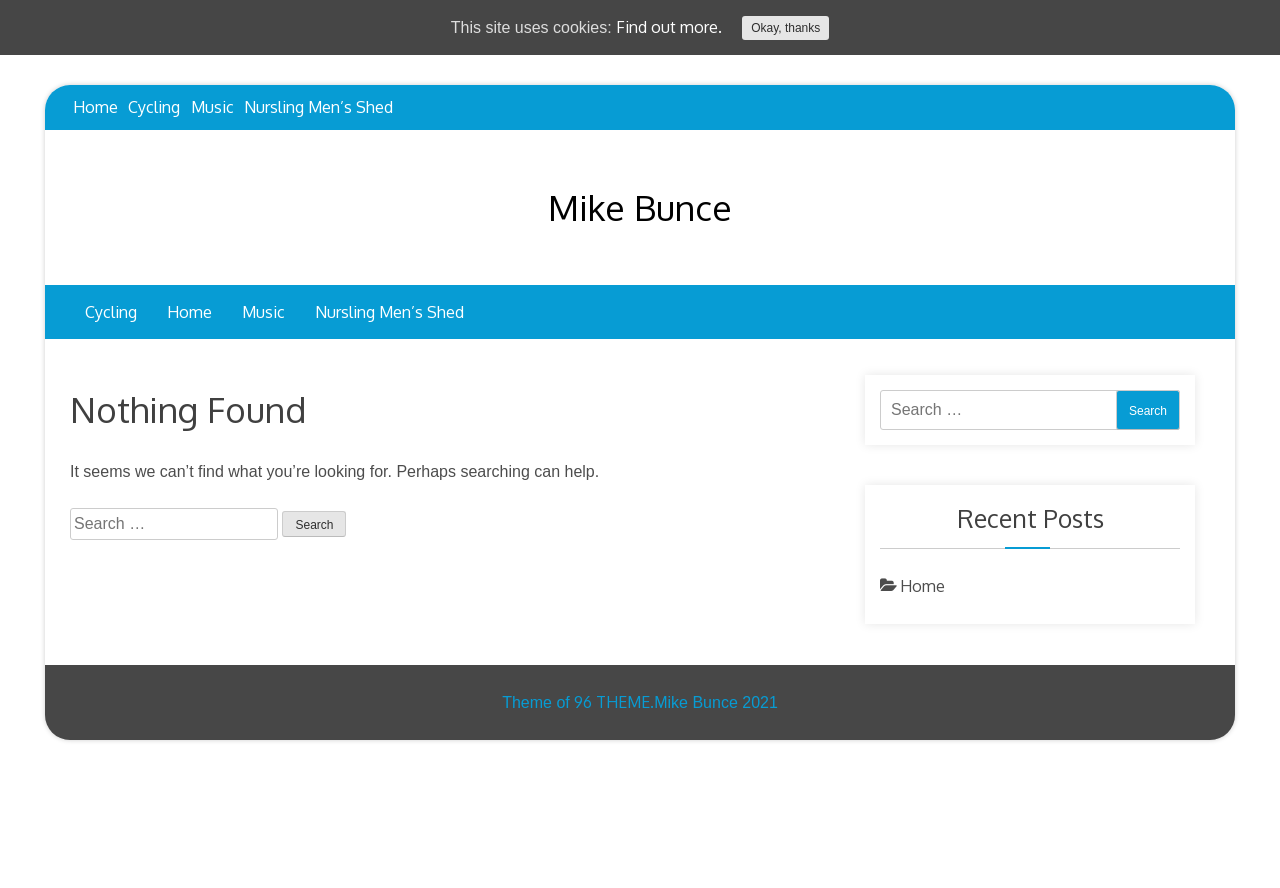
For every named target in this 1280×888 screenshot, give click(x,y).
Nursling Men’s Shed (318, 107)
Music (212, 107)
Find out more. (669, 27)
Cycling (154, 107)
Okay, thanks (785, 28)
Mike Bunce (640, 207)
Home (95, 107)
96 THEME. (614, 702)
